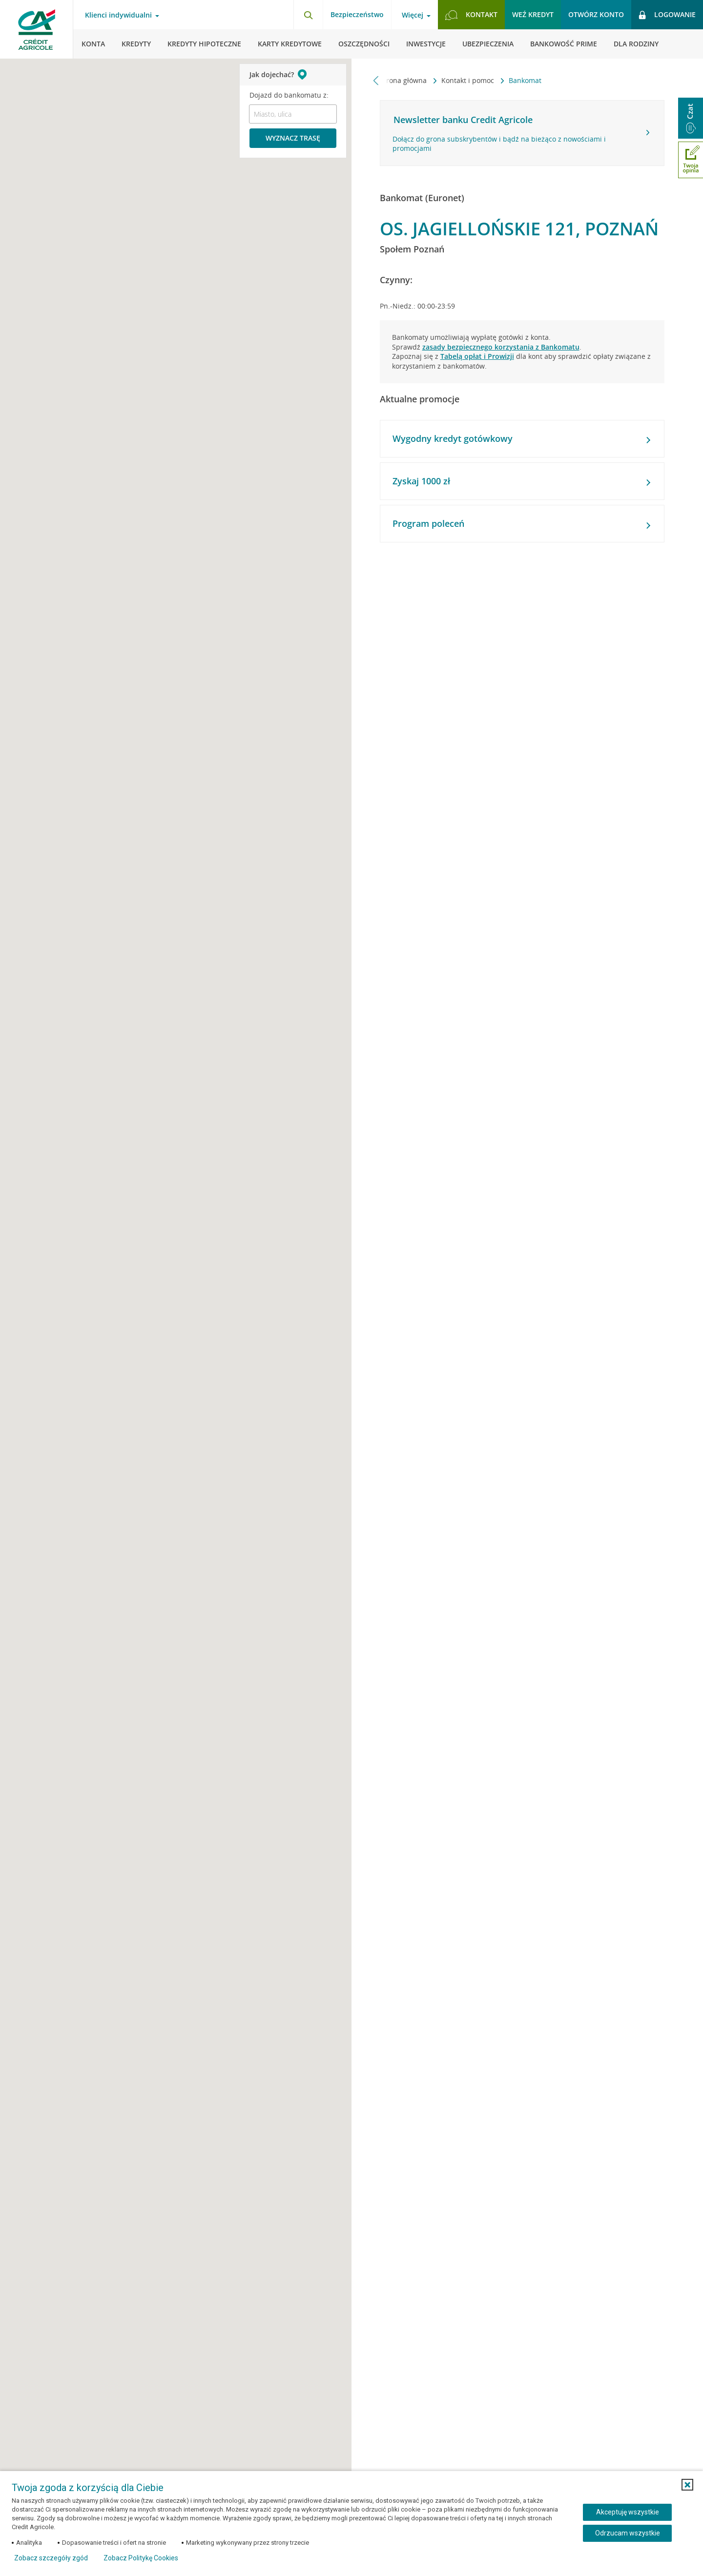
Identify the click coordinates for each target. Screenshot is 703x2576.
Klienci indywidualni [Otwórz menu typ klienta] (118, 15)
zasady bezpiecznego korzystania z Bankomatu (500, 347)
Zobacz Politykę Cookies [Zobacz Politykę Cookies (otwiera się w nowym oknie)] (140, 2558)
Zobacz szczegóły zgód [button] (51, 2558)
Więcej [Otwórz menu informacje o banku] (412, 15)
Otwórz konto (596, 14)
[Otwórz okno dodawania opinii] (690, 160)
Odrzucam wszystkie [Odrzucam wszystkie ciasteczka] (627, 2533)
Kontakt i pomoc (468, 80)
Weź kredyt (533, 14)
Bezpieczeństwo (357, 14)
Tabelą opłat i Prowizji (477, 356)
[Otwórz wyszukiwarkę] (308, 14)
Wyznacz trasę (293, 138)
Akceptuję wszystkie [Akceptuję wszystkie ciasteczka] (627, 2512)
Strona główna (404, 80)
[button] (687, 2485)
